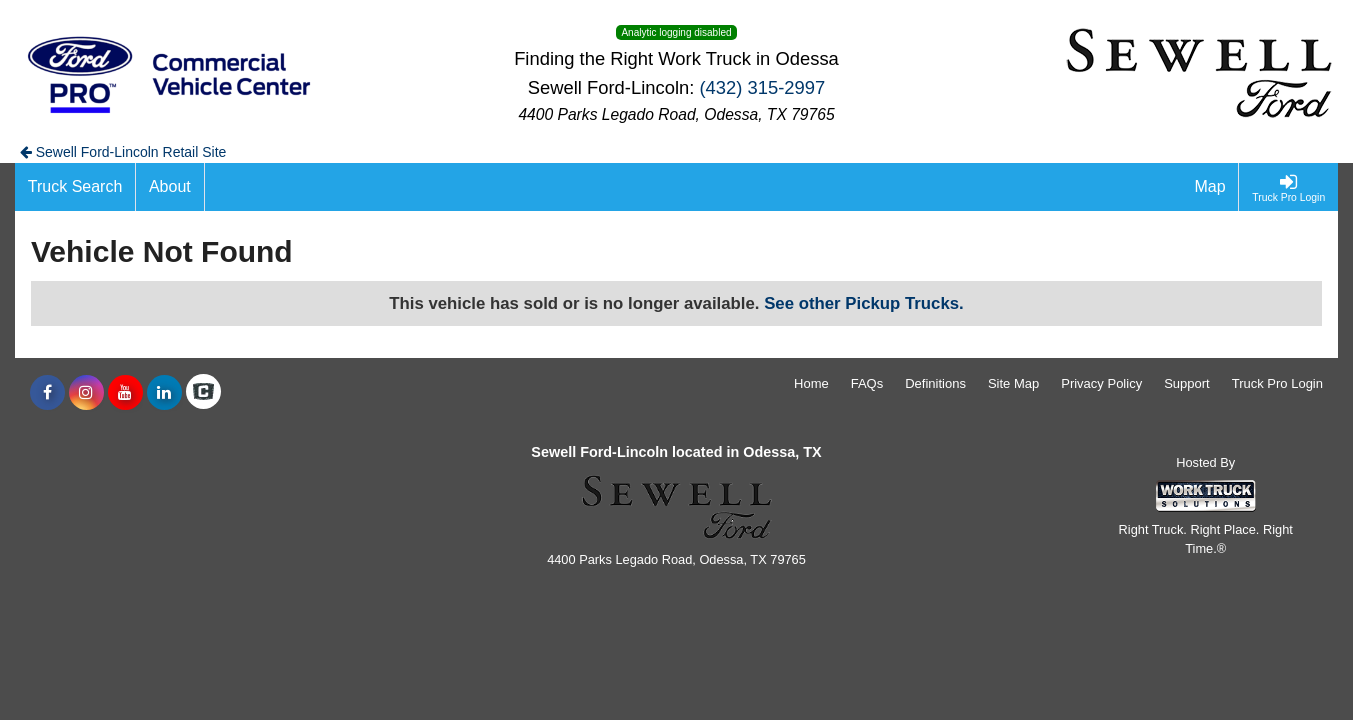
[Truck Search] (75, 187)
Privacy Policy (1101, 383)
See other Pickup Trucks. (864, 303)
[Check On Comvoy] (203, 393)
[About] (170, 187)
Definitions (935, 383)
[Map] (1211, 187)
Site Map (1013, 383)
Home (811, 383)
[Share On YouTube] (125, 393)
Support (1187, 383)
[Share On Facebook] (47, 393)
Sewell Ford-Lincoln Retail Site (123, 152)
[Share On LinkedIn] (164, 393)
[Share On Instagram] (86, 393)
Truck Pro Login (1277, 383)
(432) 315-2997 (762, 87)
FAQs (867, 383)
